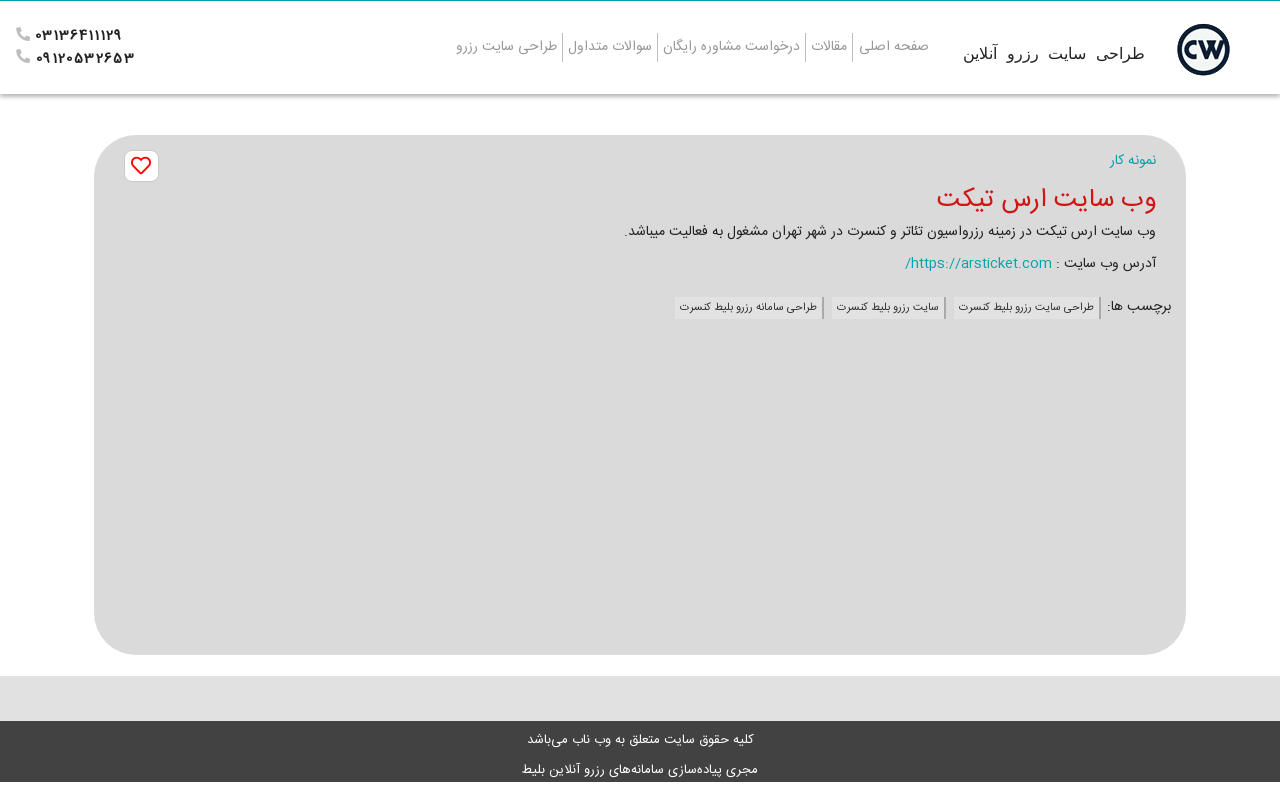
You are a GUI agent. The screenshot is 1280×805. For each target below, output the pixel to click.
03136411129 (78, 36)
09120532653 (85, 59)
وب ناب (589, 740)
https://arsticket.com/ (978, 264)
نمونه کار (1133, 161)
